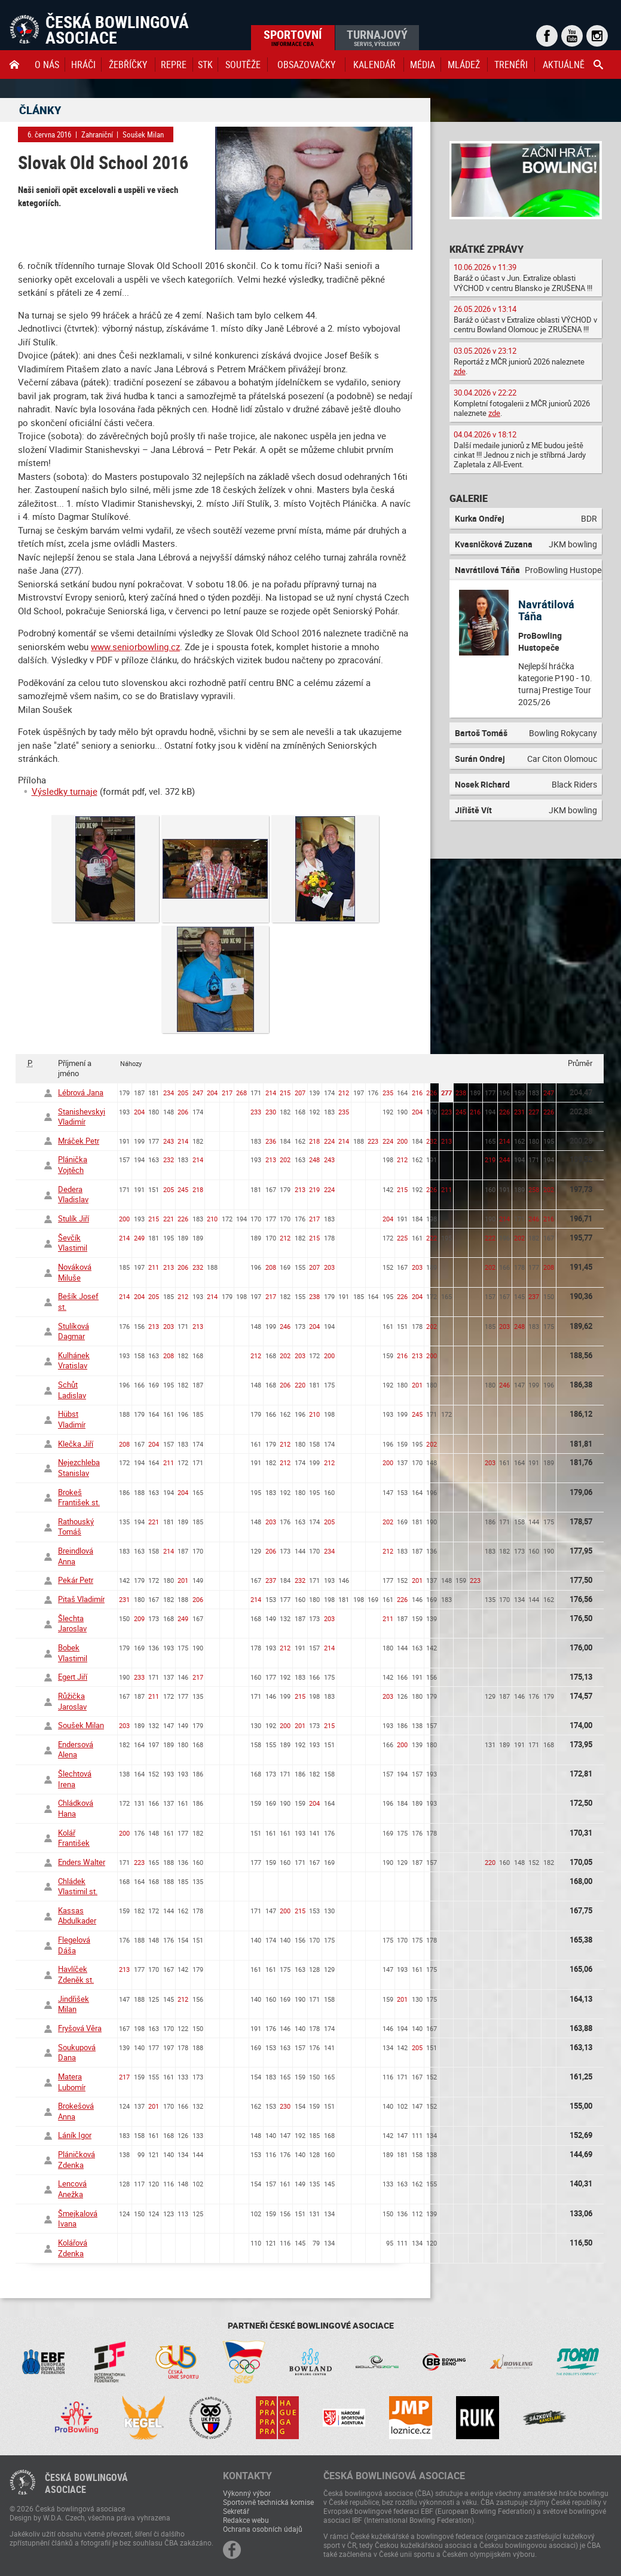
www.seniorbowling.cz (135, 647)
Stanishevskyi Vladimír (81, 1117)
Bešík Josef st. (78, 1301)
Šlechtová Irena (74, 1779)
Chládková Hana (75, 1808)
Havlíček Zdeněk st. (76, 1974)
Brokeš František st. (79, 1497)
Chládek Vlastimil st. (77, 1886)
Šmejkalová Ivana (77, 2218)
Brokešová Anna (76, 2111)
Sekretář (236, 2511)
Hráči (83, 64)
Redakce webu (246, 2520)
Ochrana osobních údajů (262, 2529)
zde (460, 371)
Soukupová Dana (77, 2052)
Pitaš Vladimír (81, 1599)
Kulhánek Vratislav (74, 1360)
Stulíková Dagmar (73, 1331)
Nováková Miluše (74, 1272)
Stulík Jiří (73, 1218)
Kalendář (374, 64)
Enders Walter (81, 1862)
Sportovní (293, 37)
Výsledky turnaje (64, 791)
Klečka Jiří (75, 1443)
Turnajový (377, 37)
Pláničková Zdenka (76, 2159)
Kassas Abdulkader (77, 1915)
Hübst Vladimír (71, 1419)
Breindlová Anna (75, 1556)
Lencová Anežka (72, 2189)
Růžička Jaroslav (72, 1701)
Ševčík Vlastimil (72, 1243)
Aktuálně (564, 64)
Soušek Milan (81, 1725)
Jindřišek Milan (73, 2004)
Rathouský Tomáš (76, 1526)
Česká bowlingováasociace (86, 2483)
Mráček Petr (78, 1140)
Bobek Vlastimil (72, 1653)
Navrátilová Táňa (546, 610)
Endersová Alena (75, 1749)
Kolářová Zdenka (72, 2248)
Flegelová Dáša (74, 1945)
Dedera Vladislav (73, 1194)
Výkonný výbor (247, 2493)
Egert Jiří (72, 1676)
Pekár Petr (75, 1580)
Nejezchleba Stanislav (79, 1467)
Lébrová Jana (80, 1092)
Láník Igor (74, 2135)
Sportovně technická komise (268, 2502)
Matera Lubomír (71, 2082)
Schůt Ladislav (72, 1390)
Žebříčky (128, 64)
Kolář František (74, 1838)
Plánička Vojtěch (72, 1164)
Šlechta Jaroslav (72, 1623)
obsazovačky (306, 64)
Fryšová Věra (80, 2028)
